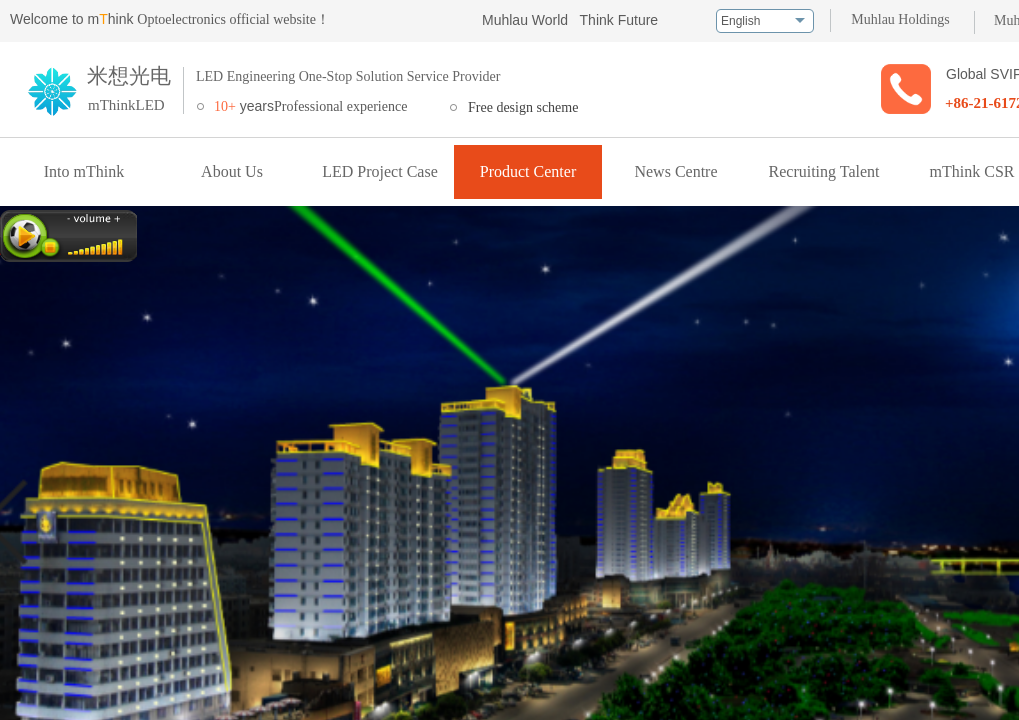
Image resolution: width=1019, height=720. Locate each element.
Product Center (528, 171)
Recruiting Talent (824, 171)
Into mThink (84, 171)
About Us (232, 171)
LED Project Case (380, 171)
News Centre (675, 171)
